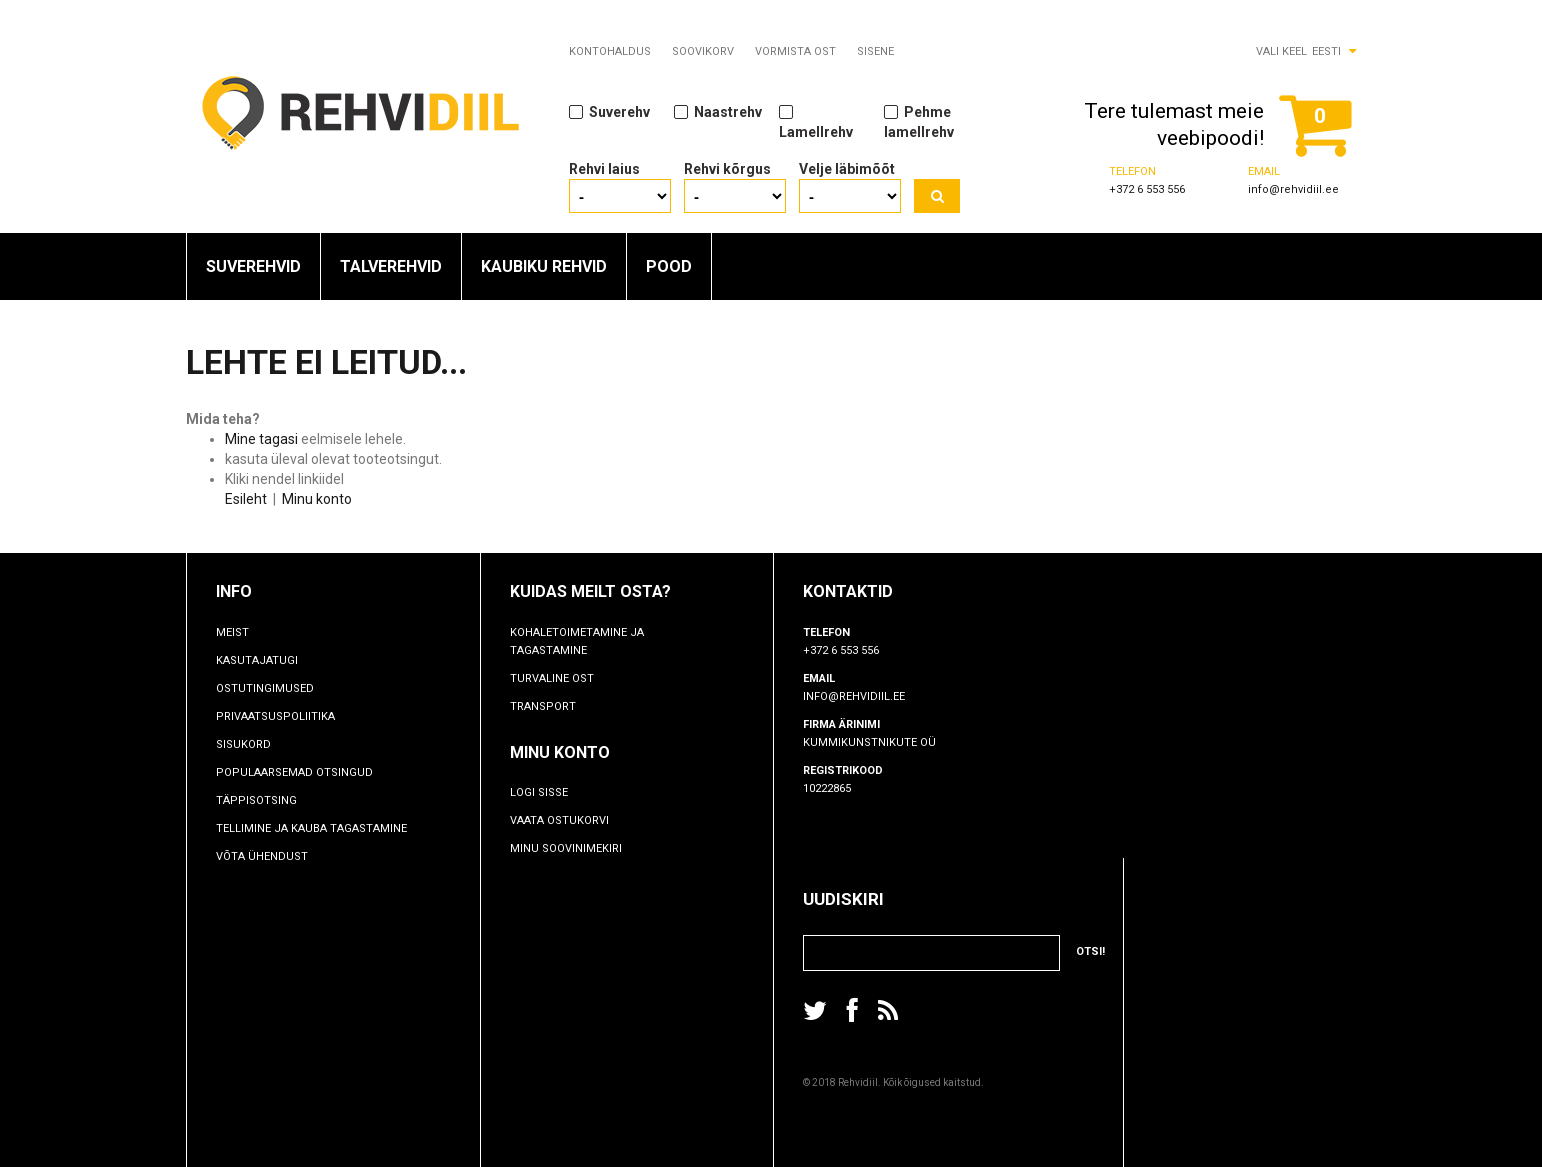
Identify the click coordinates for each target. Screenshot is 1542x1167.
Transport (543, 706)
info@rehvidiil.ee (1293, 189)
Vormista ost (795, 51)
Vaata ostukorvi (559, 820)
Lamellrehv (816, 121)
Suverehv (609, 111)
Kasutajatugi (257, 660)
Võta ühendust (262, 856)
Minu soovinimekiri (566, 848)
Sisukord (243, 744)
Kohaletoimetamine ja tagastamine (577, 641)
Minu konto (317, 499)
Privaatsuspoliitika (275, 716)
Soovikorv (703, 51)
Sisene (875, 51)
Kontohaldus (610, 51)
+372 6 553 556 (1147, 189)
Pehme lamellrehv (919, 121)
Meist (232, 632)
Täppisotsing (256, 800)
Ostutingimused (265, 688)
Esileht (246, 499)
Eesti (1326, 51)
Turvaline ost (552, 678)
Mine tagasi (261, 439)
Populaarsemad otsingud (294, 772)
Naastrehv (718, 111)
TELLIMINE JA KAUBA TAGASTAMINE (311, 828)
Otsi (937, 196)
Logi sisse (539, 792)
